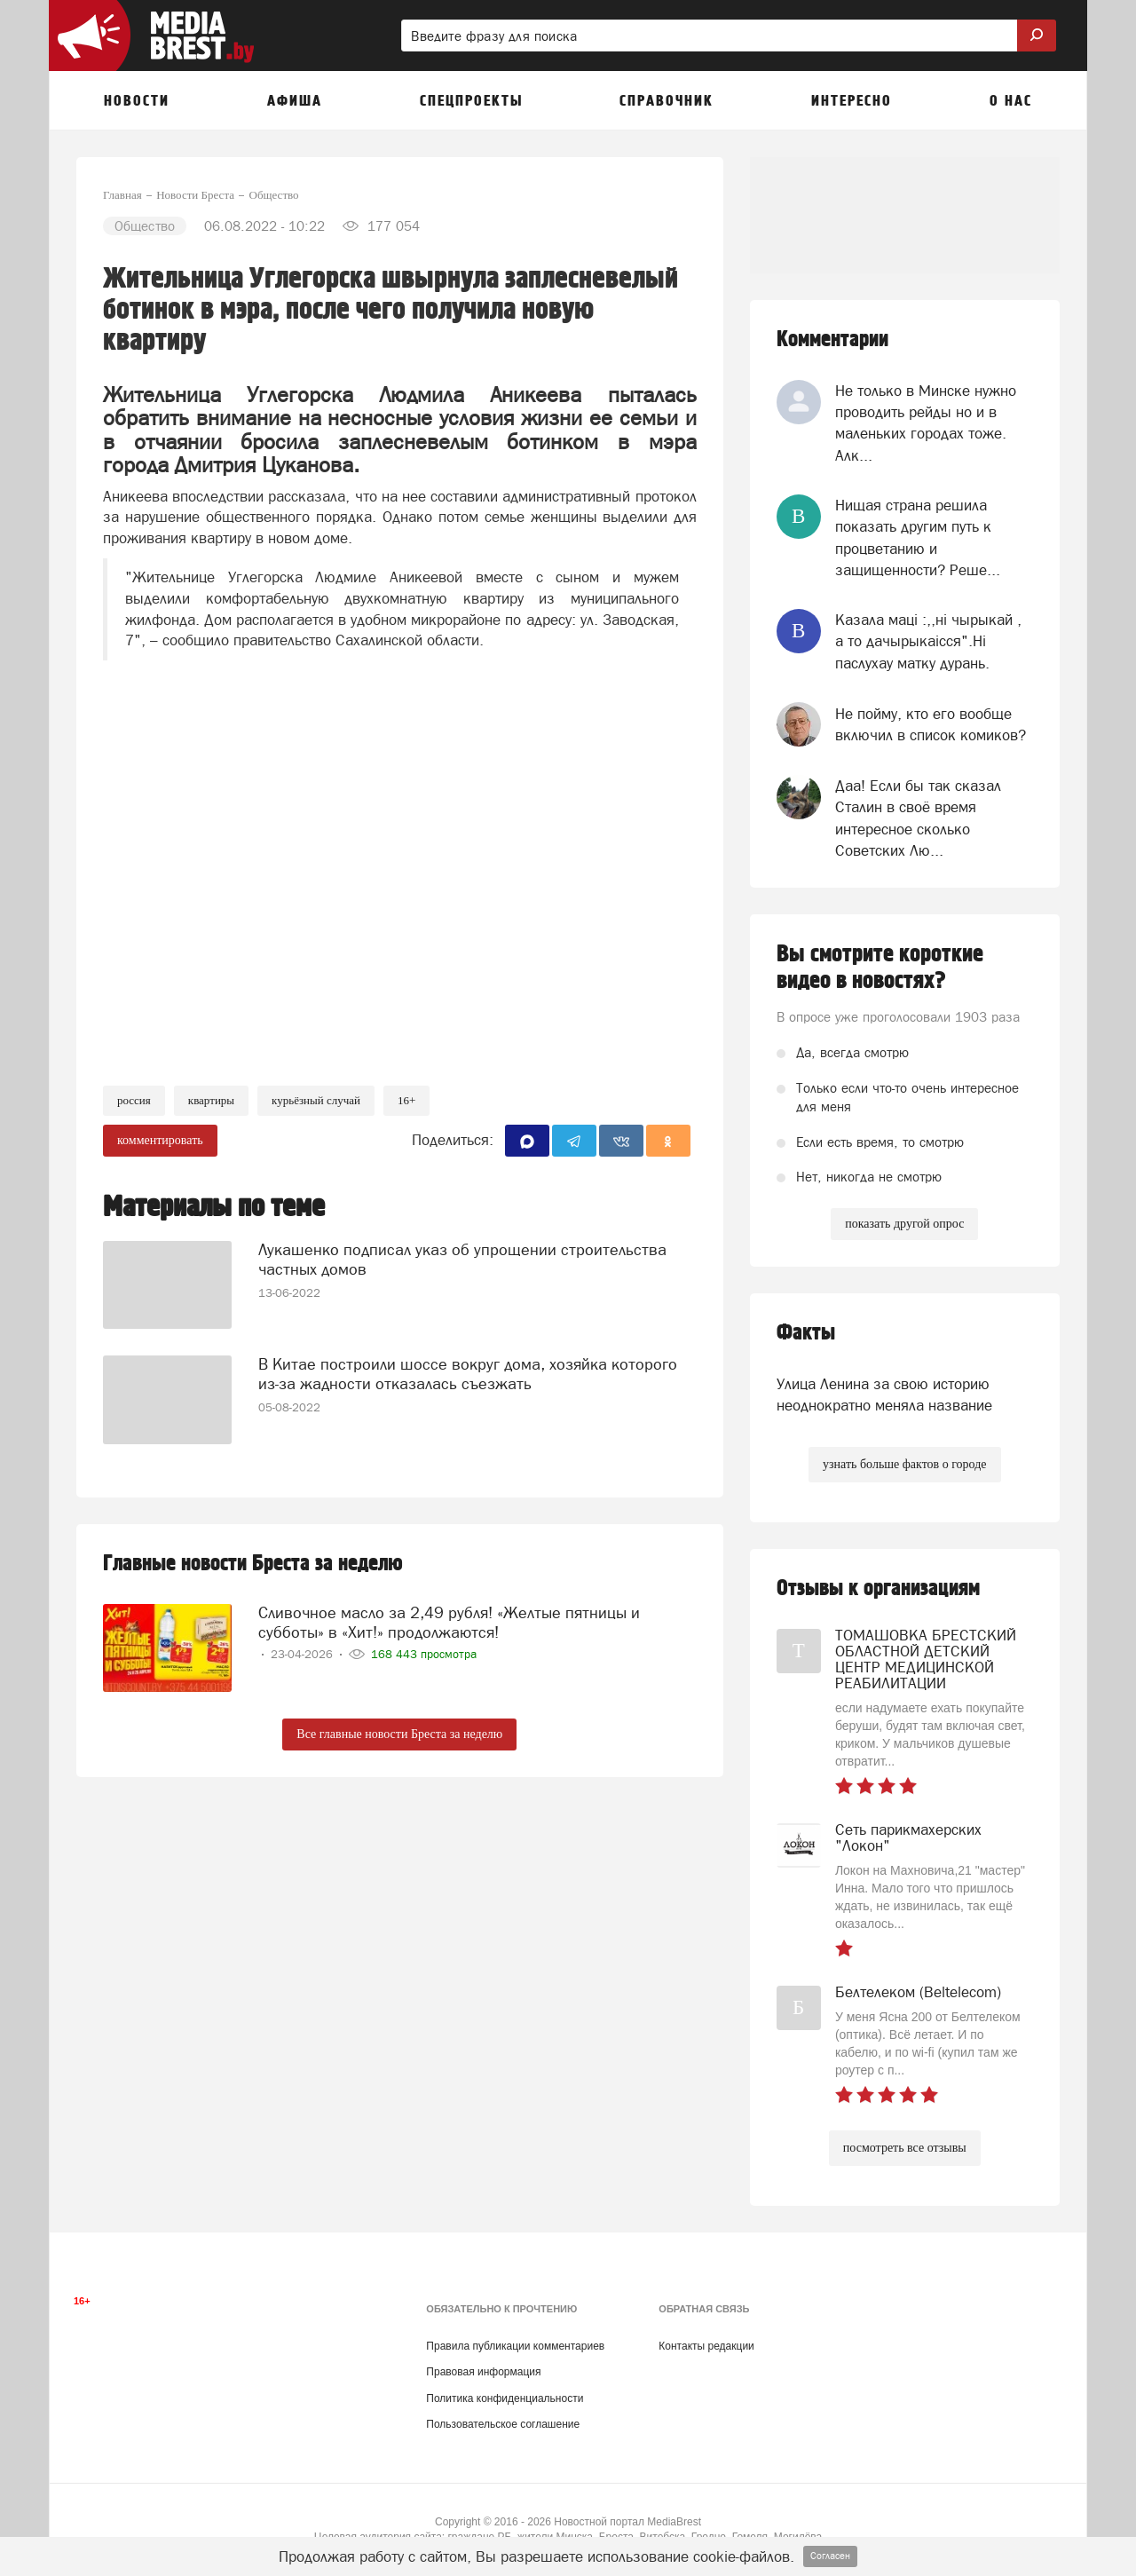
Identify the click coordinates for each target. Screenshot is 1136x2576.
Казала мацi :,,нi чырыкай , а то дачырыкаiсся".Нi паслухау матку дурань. (928, 641)
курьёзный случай (316, 1100)
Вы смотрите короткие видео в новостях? (880, 967)
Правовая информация (483, 2372)
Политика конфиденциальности (504, 2398)
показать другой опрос (904, 1223)
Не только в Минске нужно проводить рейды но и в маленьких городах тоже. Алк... (925, 423)
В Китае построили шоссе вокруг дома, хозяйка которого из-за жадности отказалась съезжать (467, 1370)
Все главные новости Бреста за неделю (399, 1734)
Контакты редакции (706, 2346)
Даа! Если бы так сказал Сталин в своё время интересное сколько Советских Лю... (918, 818)
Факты (806, 1333)
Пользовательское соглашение (503, 2424)
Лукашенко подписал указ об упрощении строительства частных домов (462, 1256)
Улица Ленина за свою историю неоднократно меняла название (884, 1394)
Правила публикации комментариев (515, 2346)
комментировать (160, 1140)
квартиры (211, 1100)
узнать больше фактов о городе (904, 1464)
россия (134, 1100)
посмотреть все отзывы (904, 2147)
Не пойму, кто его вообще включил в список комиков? (930, 724)
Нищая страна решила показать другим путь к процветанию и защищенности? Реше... (917, 537)
